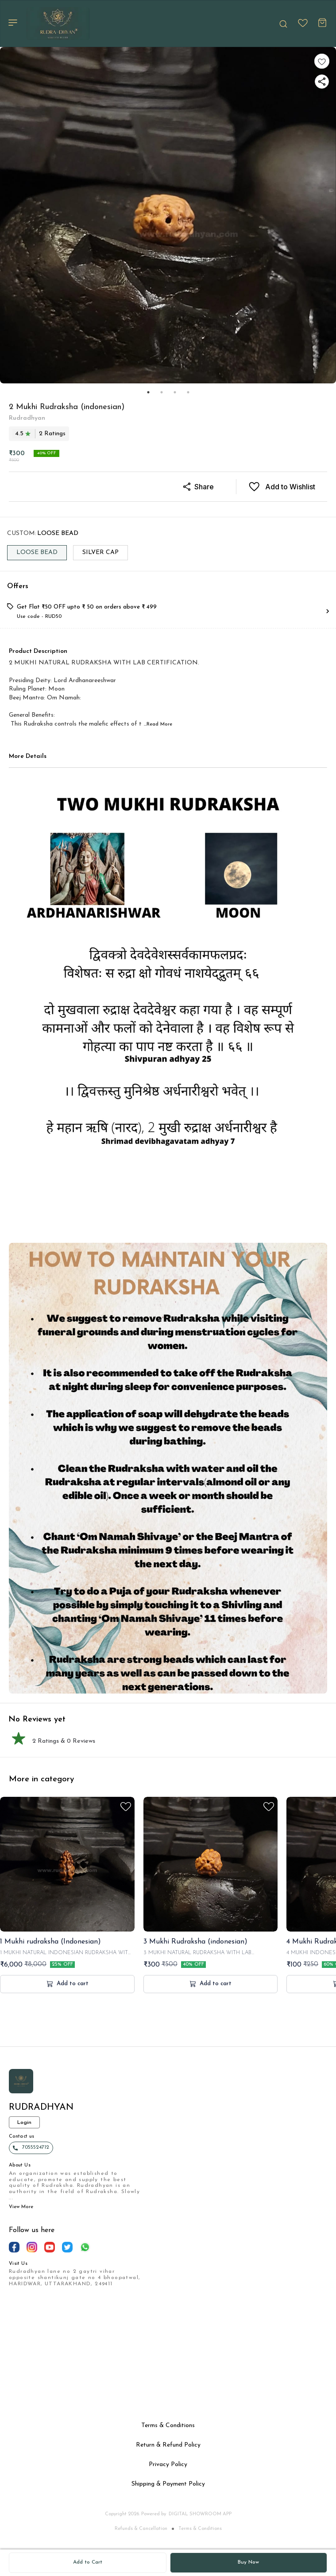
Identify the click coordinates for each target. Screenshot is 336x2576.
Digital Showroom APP (200, 2514)
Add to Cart (87, 2562)
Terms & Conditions (200, 2528)
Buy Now (248, 2562)
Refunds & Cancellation (141, 2528)
